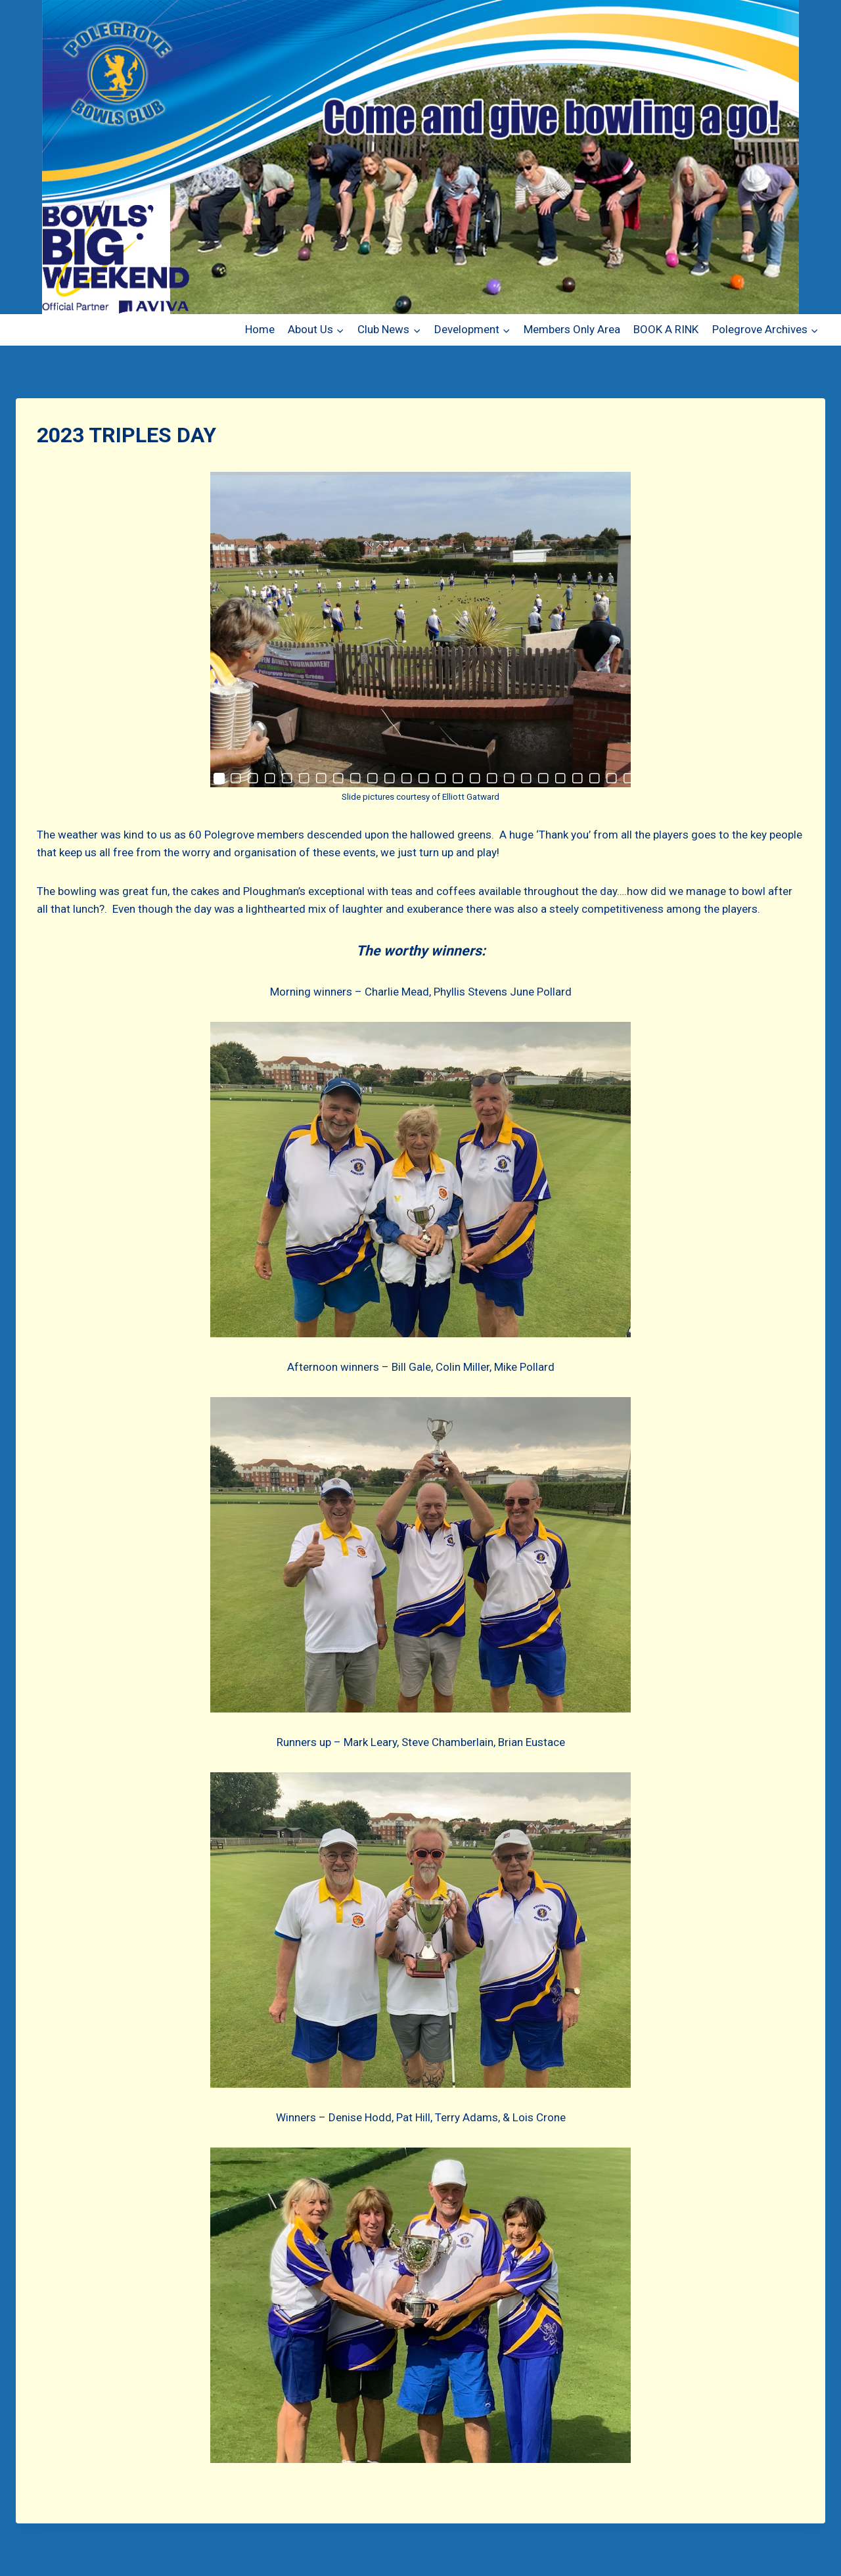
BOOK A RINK (665, 329)
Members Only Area (572, 329)
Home (260, 329)
